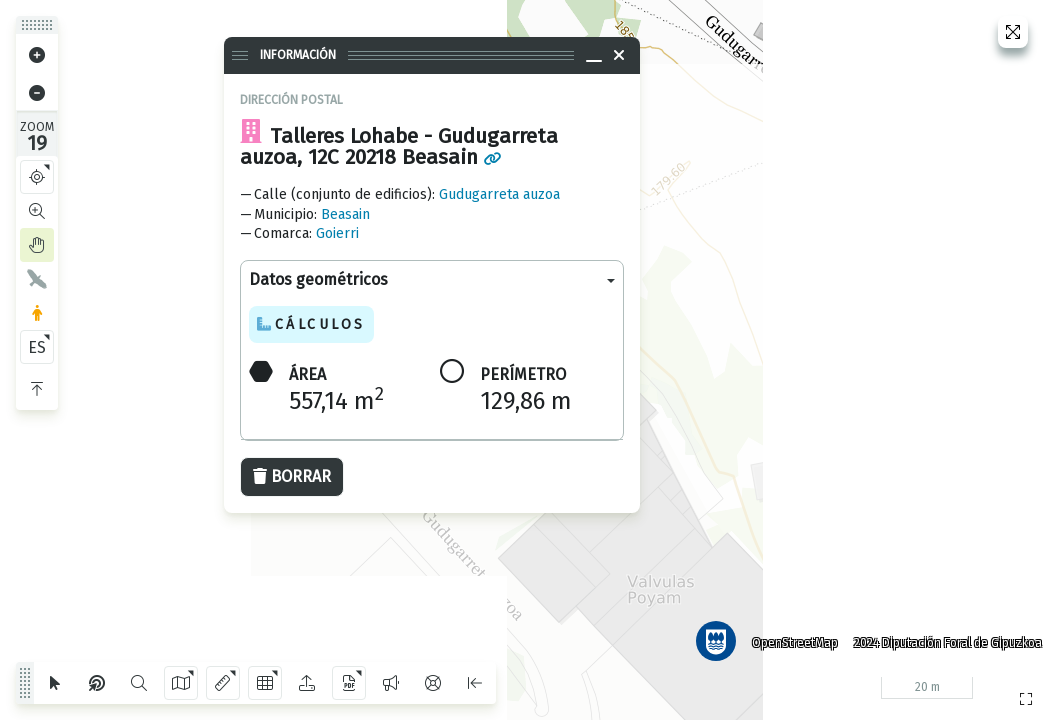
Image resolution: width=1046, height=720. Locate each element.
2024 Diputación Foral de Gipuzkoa (940, 635)
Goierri (337, 233)
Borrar (292, 476)
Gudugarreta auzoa (499, 194)
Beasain (345, 214)
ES (37, 347)
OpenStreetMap (787, 635)
